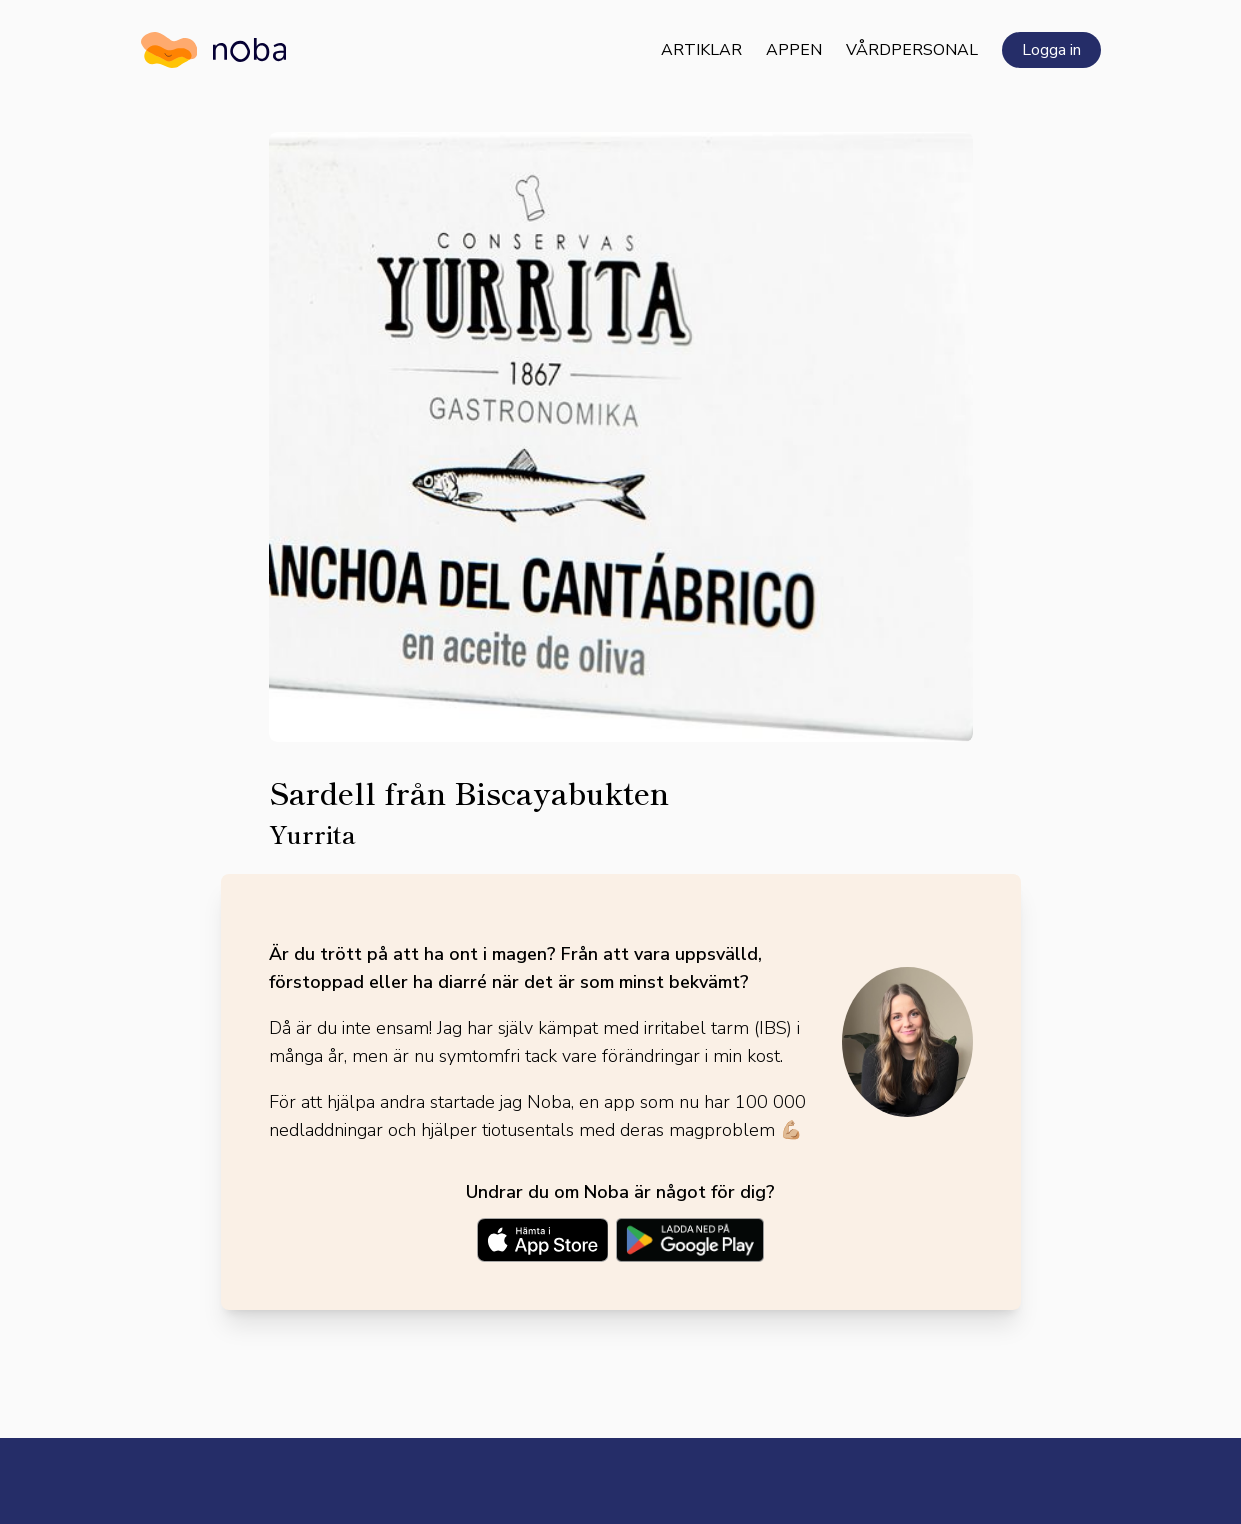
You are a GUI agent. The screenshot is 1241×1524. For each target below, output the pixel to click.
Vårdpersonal (912, 50)
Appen (794, 50)
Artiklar (701, 50)
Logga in (1051, 50)
